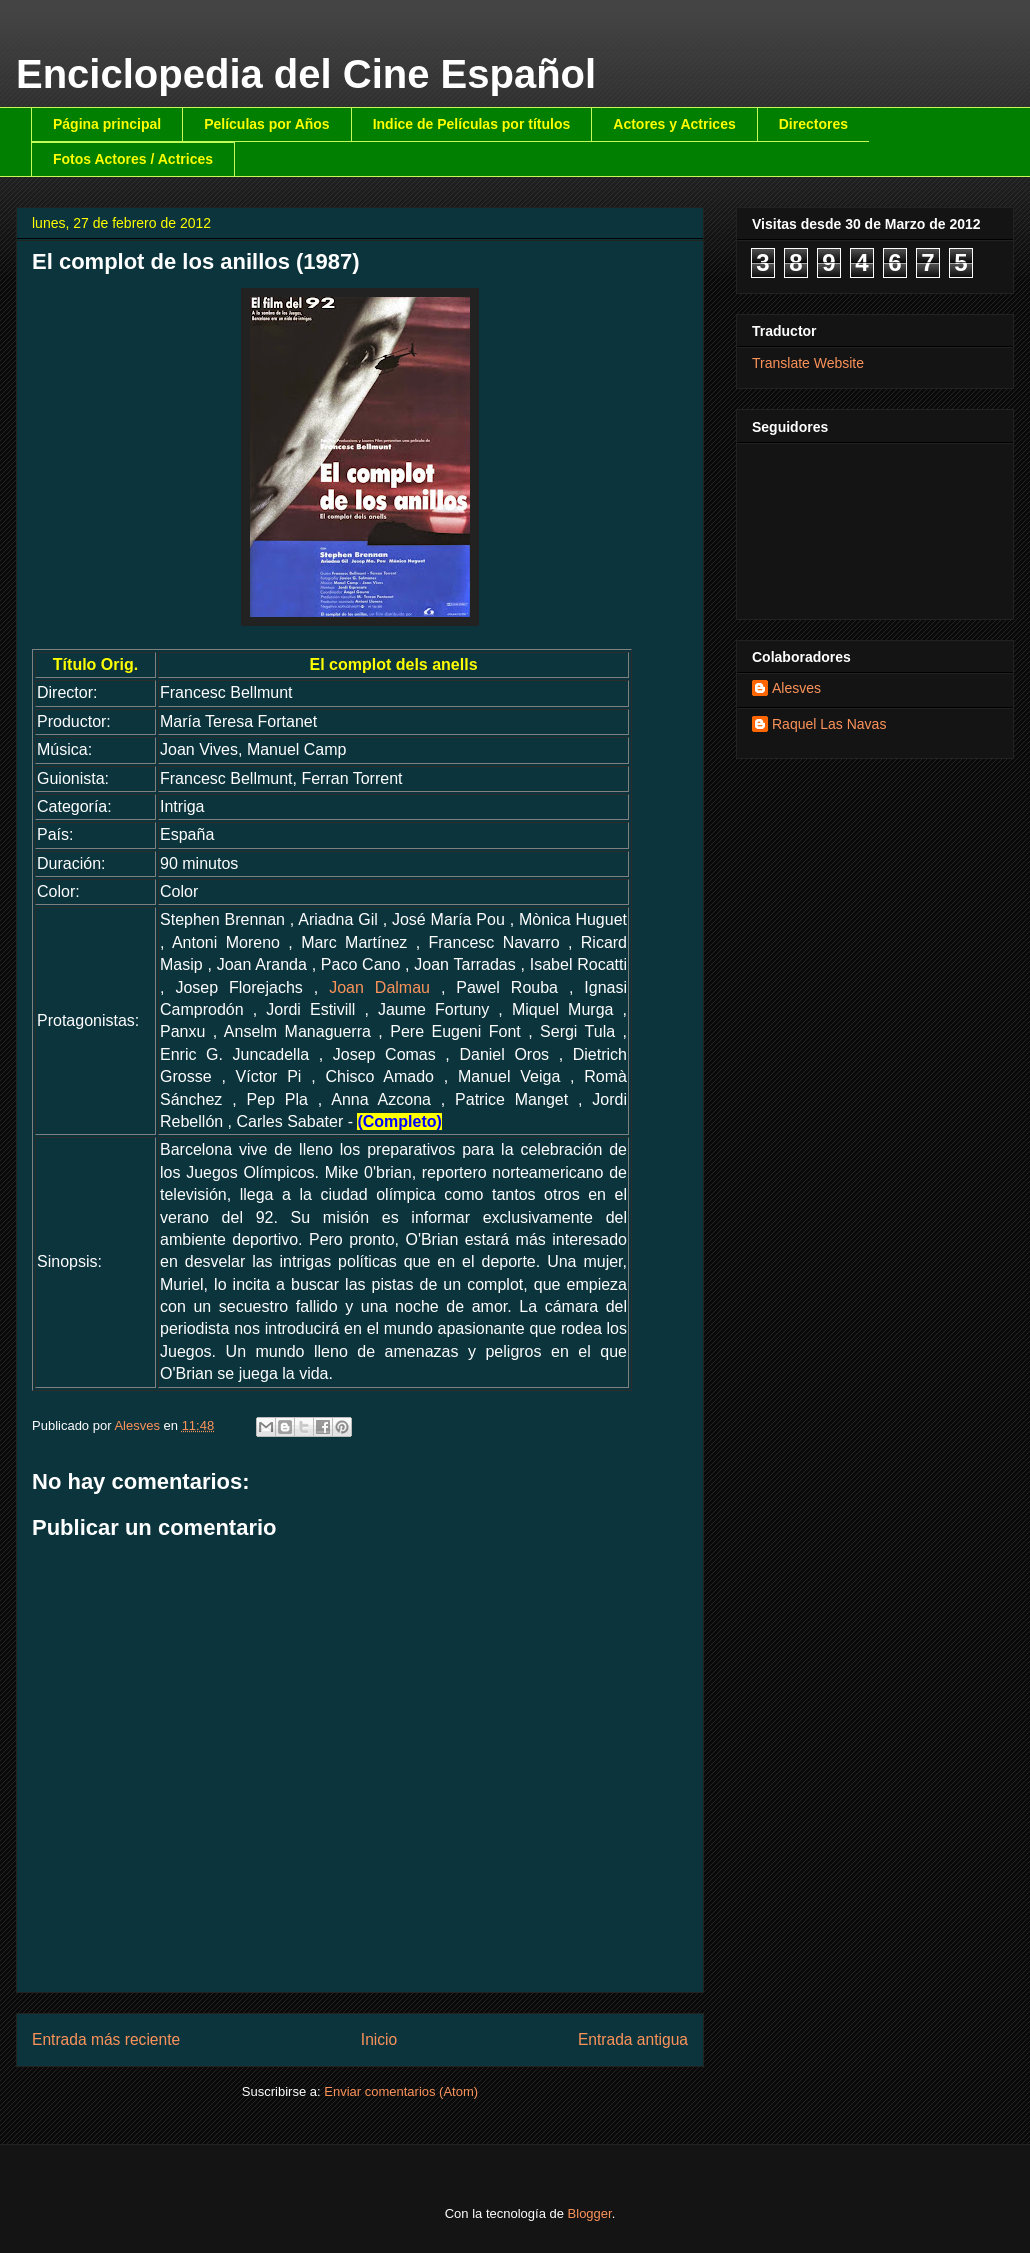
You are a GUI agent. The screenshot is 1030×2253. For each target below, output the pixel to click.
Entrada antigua (633, 2039)
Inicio (379, 2039)
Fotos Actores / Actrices (133, 159)
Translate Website (808, 363)
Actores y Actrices (674, 124)
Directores (813, 124)
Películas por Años (267, 124)
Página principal (107, 124)
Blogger (590, 2213)
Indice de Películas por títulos (472, 124)
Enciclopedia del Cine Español (306, 74)
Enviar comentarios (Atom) (401, 2091)
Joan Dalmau (379, 987)
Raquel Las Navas (829, 724)
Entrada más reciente (106, 2039)
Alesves (796, 688)
